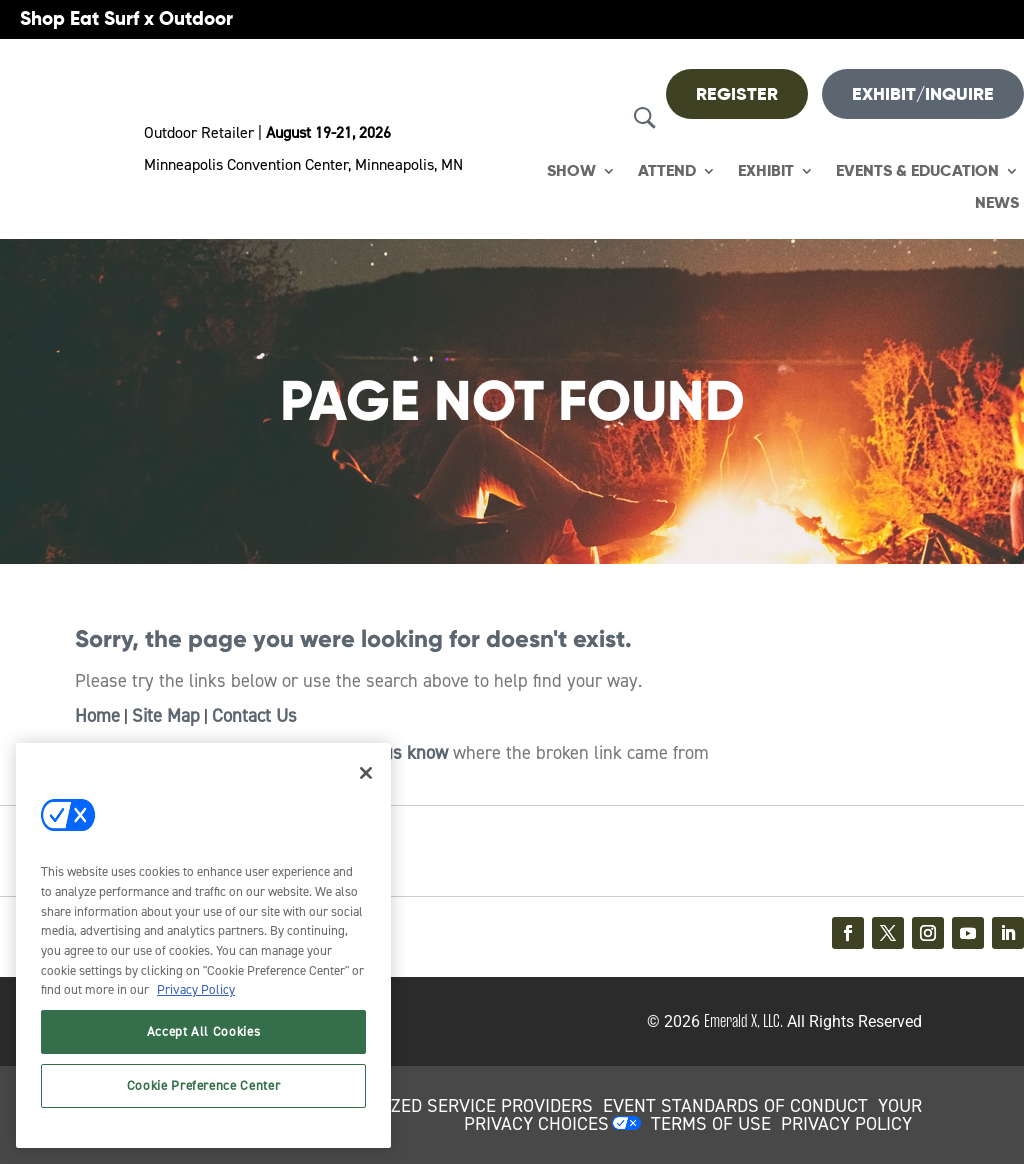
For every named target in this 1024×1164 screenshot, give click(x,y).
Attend (667, 171)
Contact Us (254, 716)
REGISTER (737, 94)
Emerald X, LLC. (743, 1021)
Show (571, 171)
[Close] (366, 773)
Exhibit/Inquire (923, 94)
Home (97, 716)
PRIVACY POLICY (846, 1124)
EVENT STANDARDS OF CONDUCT (735, 1106)
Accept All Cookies (204, 1031)
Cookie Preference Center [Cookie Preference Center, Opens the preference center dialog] (204, 1085)
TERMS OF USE (711, 1124)
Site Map (166, 716)
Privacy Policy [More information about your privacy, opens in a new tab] (196, 989)
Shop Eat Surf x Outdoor (126, 18)
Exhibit (766, 171)
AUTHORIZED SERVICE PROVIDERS (456, 1106)
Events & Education (917, 171)
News (997, 203)
